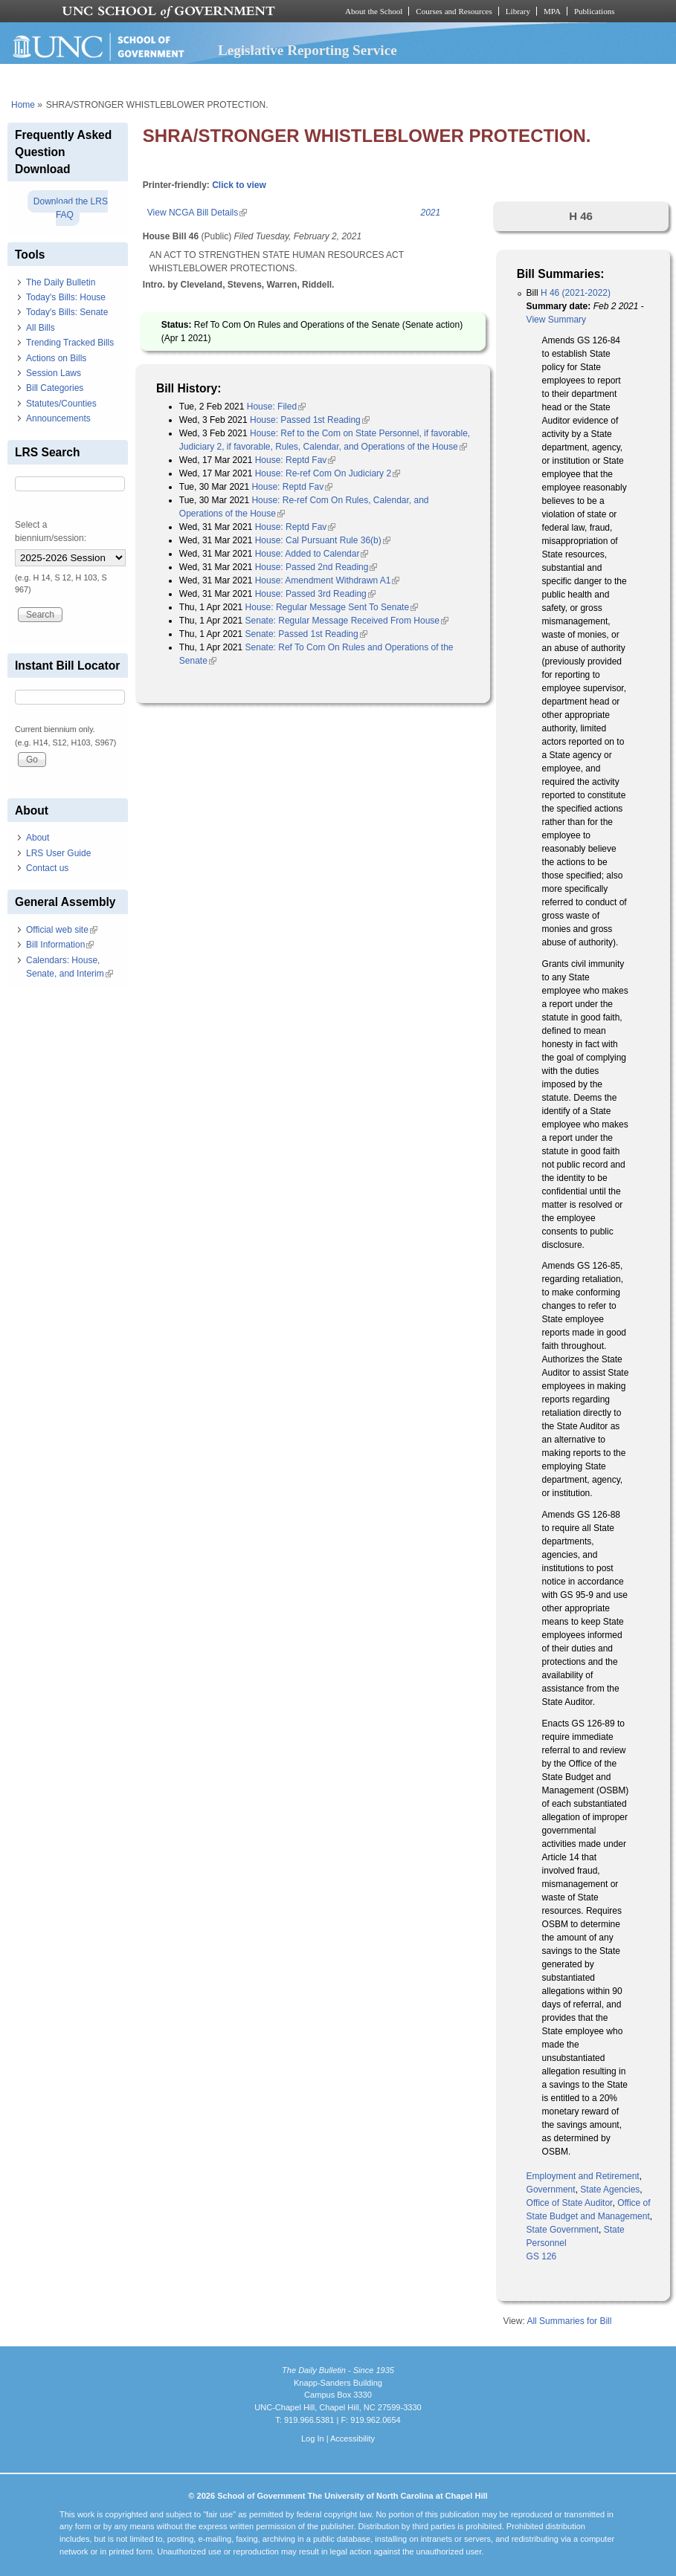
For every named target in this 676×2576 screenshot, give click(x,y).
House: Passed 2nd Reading (316, 567)
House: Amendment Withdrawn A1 (327, 580)
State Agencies (610, 2189)
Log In (312, 2438)
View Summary (556, 319)
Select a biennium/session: (50, 531)
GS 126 (542, 2256)
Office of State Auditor (570, 2203)
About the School (373, 11)
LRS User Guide (58, 853)
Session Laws (53, 373)
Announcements (58, 418)
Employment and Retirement (583, 2176)
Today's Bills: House (66, 297)
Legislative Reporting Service (307, 50)
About (37, 837)
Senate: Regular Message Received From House (346, 620)
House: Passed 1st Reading (310, 420)
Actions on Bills (56, 358)
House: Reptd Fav (295, 460)
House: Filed (276, 406)
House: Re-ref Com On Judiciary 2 (327, 473)
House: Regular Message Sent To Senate (332, 607)
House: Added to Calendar (312, 553)
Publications (594, 11)
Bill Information (60, 944)
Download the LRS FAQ (70, 208)
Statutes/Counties (61, 403)
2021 (430, 212)
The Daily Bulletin (60, 282)
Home (23, 105)
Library (518, 11)
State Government (563, 2229)
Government (551, 2189)
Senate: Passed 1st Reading (306, 634)
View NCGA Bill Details (197, 212)
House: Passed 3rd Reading (315, 594)
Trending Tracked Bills (70, 342)
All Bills (40, 328)
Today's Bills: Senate (67, 312)
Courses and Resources (454, 11)
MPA (552, 11)
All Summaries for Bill (569, 2321)
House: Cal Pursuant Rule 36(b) (322, 540)
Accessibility (352, 2438)
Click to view (239, 185)
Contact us (47, 868)
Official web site (61, 930)
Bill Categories (54, 388)
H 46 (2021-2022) (576, 293)
